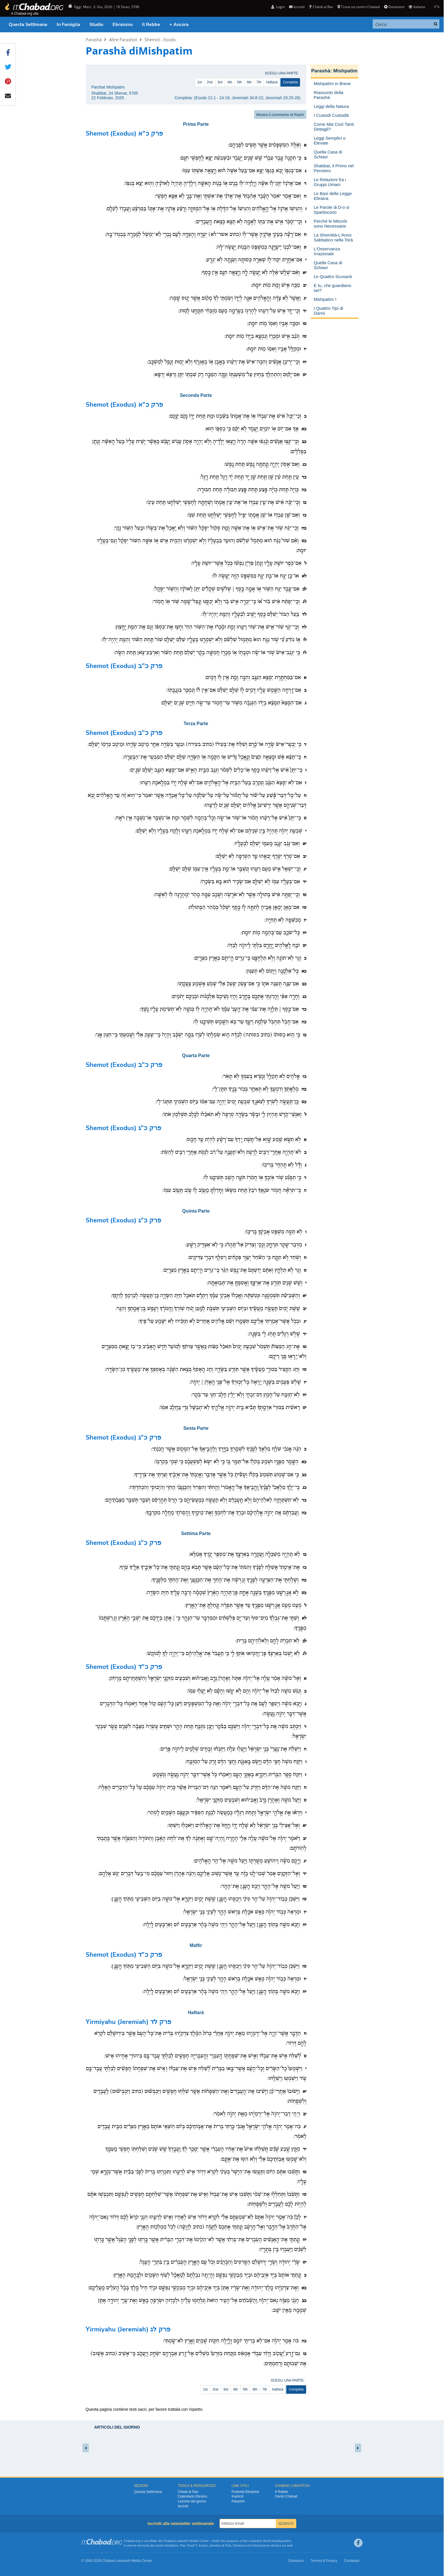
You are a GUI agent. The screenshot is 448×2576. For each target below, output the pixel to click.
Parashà (94, 39)
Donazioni (394, 6)
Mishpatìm (345, 71)
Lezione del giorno (192, 2501)
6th (249, 82)
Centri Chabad (286, 2496)
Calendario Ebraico (192, 2496)
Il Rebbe (151, 24)
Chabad (168, 2541)
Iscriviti (297, 6)
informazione (261, 2545)
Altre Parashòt (123, 39)
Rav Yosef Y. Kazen (194, 2545)
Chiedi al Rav (321, 6)
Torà (228, 2545)
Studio (96, 24)
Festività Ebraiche (245, 2492)
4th (229, 82)
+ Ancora (179, 24)
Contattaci (351, 2561)
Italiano (417, 6)
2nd (210, 82)
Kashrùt (237, 2496)
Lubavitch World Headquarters (269, 2541)
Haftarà (272, 82)
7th (258, 82)
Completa (290, 82)
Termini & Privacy (323, 2561)
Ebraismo (123, 24)
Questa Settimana (28, 24)
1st (199, 82)
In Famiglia (68, 24)
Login (278, 6)
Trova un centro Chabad (359, 6)
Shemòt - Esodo (160, 39)
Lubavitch (182, 2541)
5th (239, 82)
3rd (220, 82)
